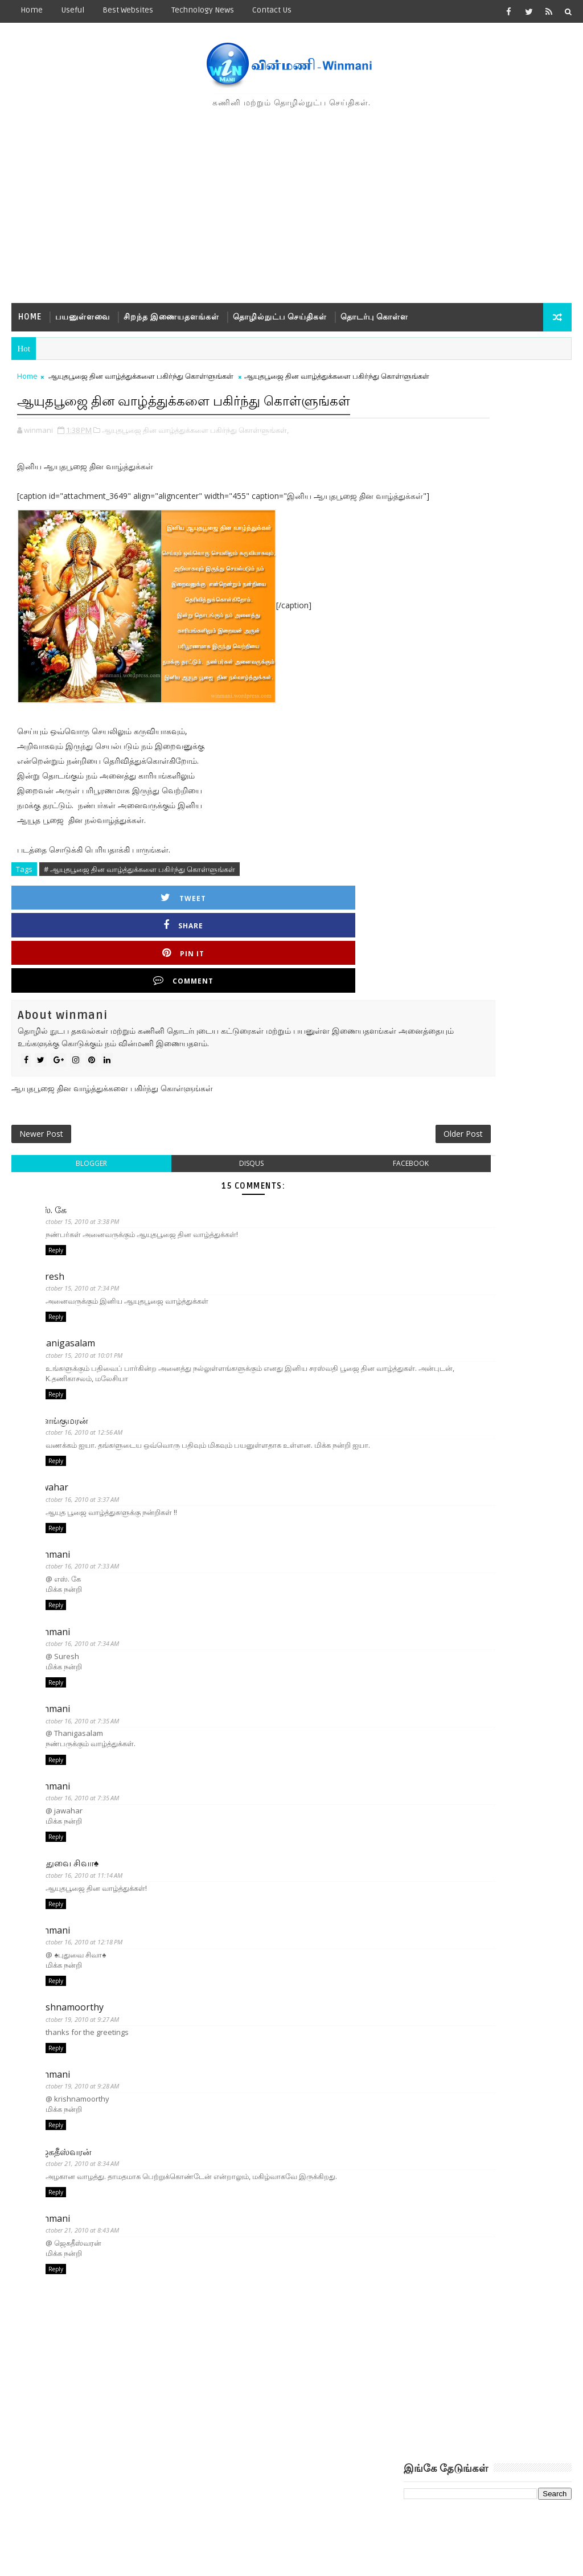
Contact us (272, 10)
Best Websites (127, 10)
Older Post (360, 1105)
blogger (74, 1140)
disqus (200, 1140)
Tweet (66, 938)
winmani (63, 1544)
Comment (351, 938)
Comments (543, 603)
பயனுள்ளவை (82, 317)
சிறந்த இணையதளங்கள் (171, 317)
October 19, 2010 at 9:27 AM (91, 2025)
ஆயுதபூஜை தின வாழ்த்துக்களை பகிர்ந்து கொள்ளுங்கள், (195, 470)
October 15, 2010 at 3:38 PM (91, 1198)
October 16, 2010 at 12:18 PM (93, 1945)
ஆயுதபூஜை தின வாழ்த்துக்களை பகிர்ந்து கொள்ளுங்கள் (140, 383)
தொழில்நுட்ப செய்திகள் (280, 317)
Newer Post (41, 1105)
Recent (431, 603)
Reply (55, 1230)
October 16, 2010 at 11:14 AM (93, 1875)
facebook (325, 1140)
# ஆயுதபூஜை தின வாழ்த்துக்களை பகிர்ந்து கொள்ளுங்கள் (139, 909)
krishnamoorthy (80, 2013)
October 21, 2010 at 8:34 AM (91, 2174)
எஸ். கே (62, 1186)
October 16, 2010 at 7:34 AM (91, 1636)
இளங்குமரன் (73, 1405)
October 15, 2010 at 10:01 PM (93, 1337)
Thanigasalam (76, 1325)
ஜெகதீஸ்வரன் (74, 2162)
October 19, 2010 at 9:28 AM (91, 2094)
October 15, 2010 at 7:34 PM (91, 1267)
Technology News (202, 10)
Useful (72, 10)
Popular (487, 603)
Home (31, 10)
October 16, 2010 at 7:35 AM (91, 1715)
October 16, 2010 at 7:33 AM (91, 1556)
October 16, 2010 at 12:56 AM (93, 1417)
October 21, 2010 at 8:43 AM (91, 2244)
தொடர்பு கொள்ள (374, 317)
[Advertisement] (292, 206)
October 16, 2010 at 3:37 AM (91, 1486)
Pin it (256, 938)
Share (161, 938)
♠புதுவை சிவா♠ (78, 1863)
